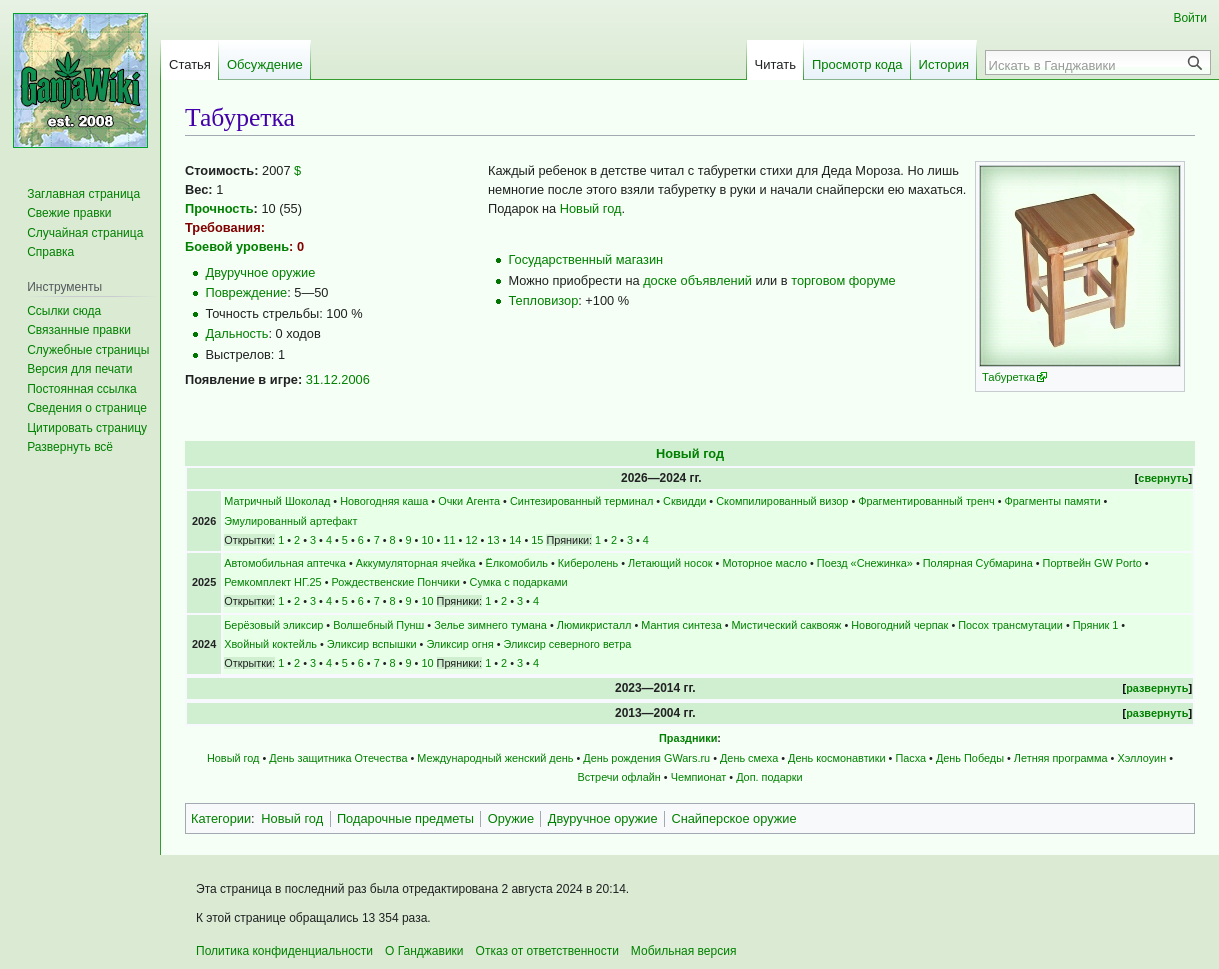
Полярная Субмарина (978, 563)
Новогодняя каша (384, 501)
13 (493, 540)
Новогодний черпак (899, 625)
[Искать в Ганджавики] (1087, 65)
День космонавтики (836, 758)
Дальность (236, 333)
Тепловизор (543, 300)
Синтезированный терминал (581, 501)
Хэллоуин (1141, 758)
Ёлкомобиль (517, 563)
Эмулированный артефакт (290, 521)
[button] (70, 447)
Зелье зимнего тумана (490, 625)
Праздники (688, 738)
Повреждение (246, 292)
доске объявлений (697, 280)
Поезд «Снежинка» (865, 563)
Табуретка (1008, 377)
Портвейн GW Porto (1092, 563)
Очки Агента (469, 501)
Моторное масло (764, 563)
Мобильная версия (684, 951)
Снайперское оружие (733, 818)
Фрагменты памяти (1053, 501)
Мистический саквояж (787, 625)
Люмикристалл (594, 625)
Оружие (511, 818)
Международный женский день (495, 758)
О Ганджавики (424, 951)
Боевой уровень (237, 246)
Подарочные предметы (405, 818)
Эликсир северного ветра (568, 644)
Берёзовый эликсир (273, 625)
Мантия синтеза (681, 625)
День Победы (970, 758)
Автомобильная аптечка (285, 563)
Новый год (591, 208)
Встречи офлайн (618, 777)
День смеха (749, 758)
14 (515, 540)
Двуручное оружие (260, 272)
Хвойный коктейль (270, 644)
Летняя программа (1061, 758)
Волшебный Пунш (378, 625)
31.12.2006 (338, 379)
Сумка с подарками (519, 582)
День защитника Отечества (338, 758)
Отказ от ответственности (547, 951)
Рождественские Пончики (395, 582)
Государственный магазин (585, 259)
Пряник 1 (1096, 625)
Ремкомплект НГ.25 (272, 582)
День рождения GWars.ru (646, 758)
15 (537, 540)
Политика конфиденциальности (284, 951)
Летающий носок (670, 563)
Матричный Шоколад (277, 501)
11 (449, 540)
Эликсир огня (459, 644)
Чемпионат (699, 777)
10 (427, 540)
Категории (221, 818)
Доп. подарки (769, 777)
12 (471, 540)
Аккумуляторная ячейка (416, 563)
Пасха (910, 758)
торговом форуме (843, 280)
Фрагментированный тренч (926, 501)
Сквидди (684, 501)
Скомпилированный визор (782, 501)
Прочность (219, 208)
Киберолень (588, 563)
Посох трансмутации (1010, 625)
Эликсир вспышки (372, 644)
